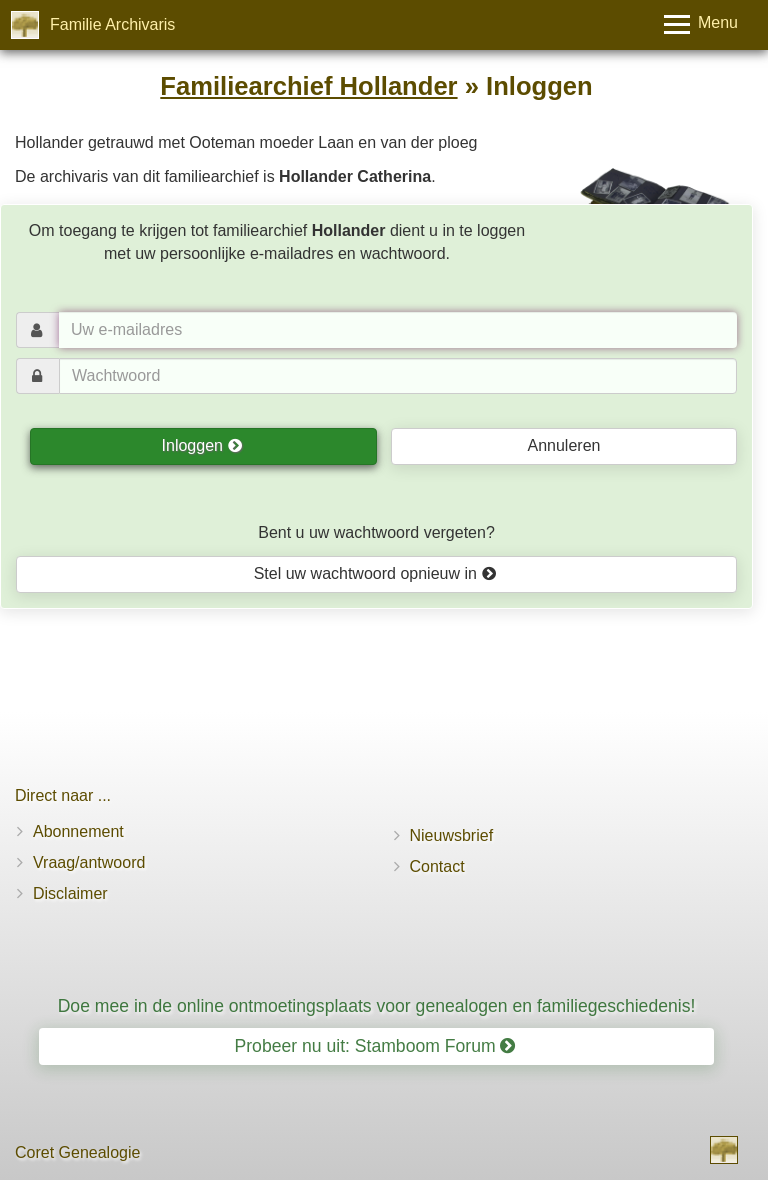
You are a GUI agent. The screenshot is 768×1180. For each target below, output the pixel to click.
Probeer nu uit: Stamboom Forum (375, 1046)
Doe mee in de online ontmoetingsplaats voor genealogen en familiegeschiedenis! (377, 1006)
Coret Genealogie (77, 1152)
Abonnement (78, 831)
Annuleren (563, 445)
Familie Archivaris (112, 24)
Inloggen (202, 445)
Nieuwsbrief (452, 835)
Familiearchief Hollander (308, 86)
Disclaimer (70, 893)
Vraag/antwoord (89, 862)
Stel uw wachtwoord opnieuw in (375, 573)
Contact (437, 866)
